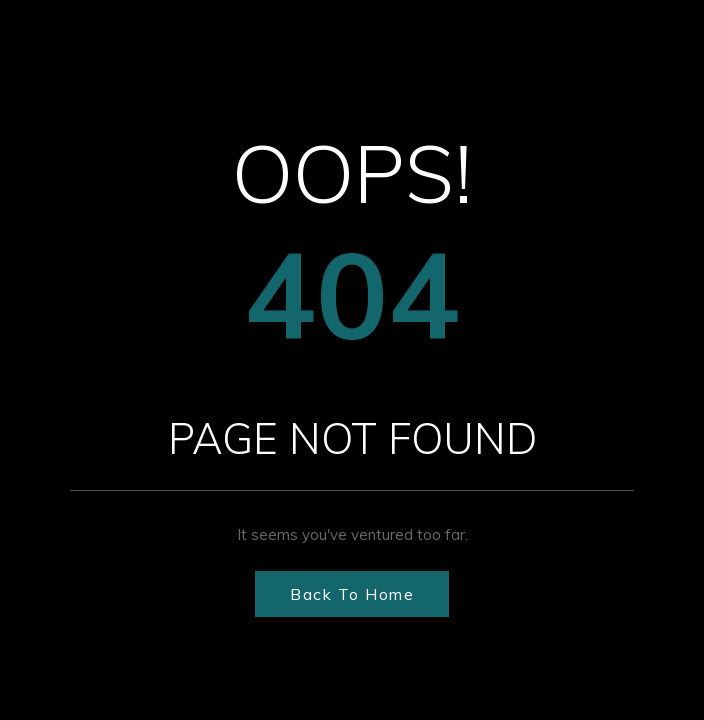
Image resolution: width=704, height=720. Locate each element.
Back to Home (352, 594)
